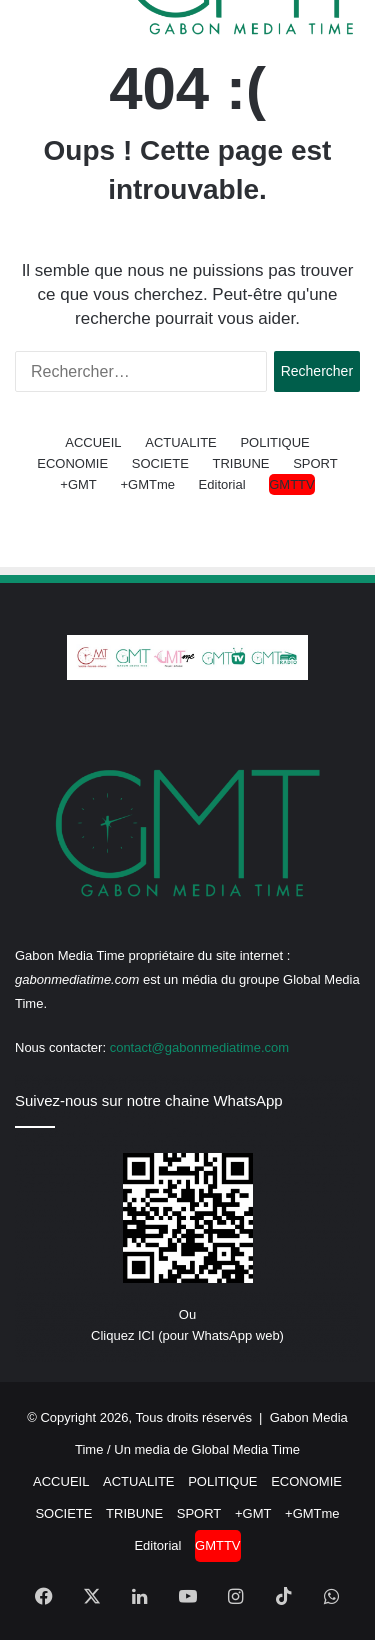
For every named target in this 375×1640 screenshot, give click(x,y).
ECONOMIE (72, 463)
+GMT (78, 484)
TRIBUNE (240, 463)
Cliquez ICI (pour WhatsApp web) (187, 1335)
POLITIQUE (274, 442)
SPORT (315, 463)
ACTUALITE (181, 442)
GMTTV (292, 484)
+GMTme (147, 484)
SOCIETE (160, 463)
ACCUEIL (93, 442)
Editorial (222, 484)
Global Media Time (246, 1449)
